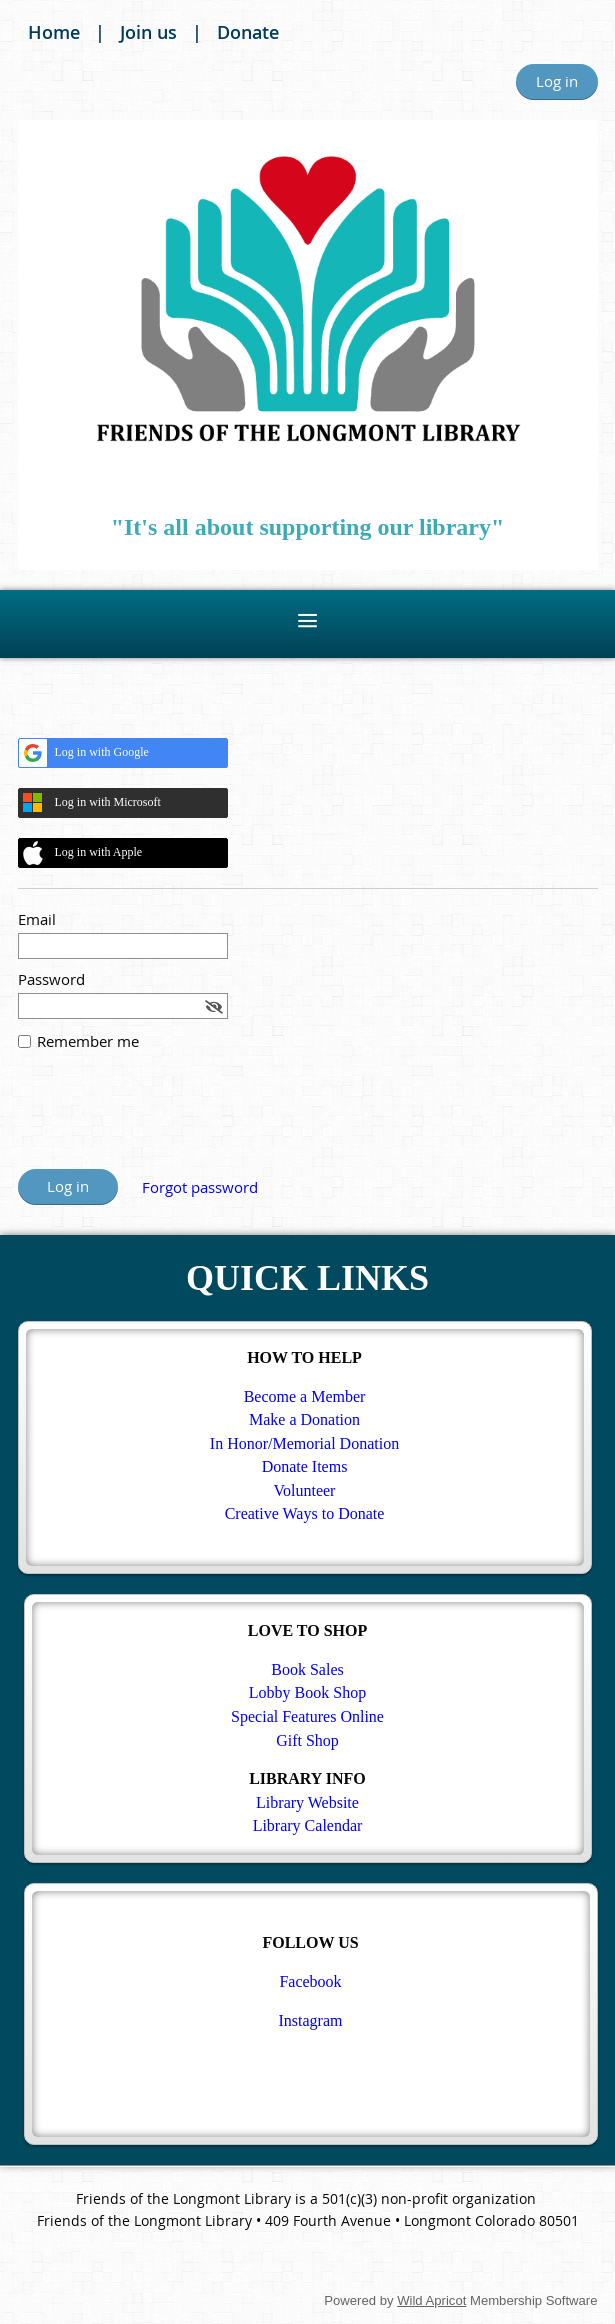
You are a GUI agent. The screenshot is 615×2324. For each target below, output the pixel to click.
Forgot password (200, 1187)
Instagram (311, 2020)
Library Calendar (308, 1825)
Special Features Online (307, 1716)
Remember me (88, 1041)
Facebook (310, 1981)
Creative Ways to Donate (305, 1513)
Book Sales (307, 1669)
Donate (248, 32)
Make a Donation (304, 1419)
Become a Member (305, 1396)
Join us (148, 32)
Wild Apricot (431, 2300)
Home (54, 32)
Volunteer (305, 1490)
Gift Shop (307, 1740)
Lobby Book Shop (307, 1692)
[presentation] (170, 1120)
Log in (557, 81)
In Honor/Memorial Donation (304, 1443)
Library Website (307, 1802)
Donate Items (305, 1466)
